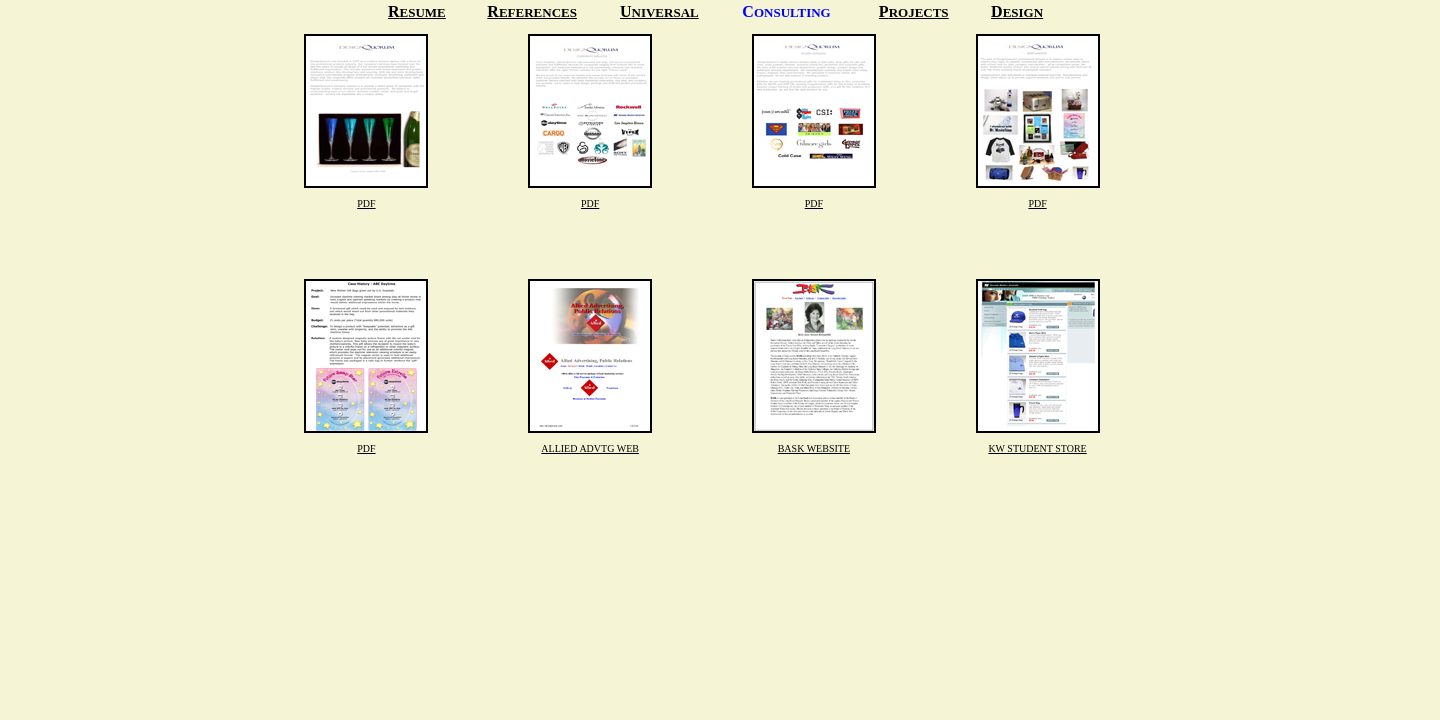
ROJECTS (919, 12)
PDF (366, 203)
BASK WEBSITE (814, 448)
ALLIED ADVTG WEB (590, 448)
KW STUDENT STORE (1037, 448)
